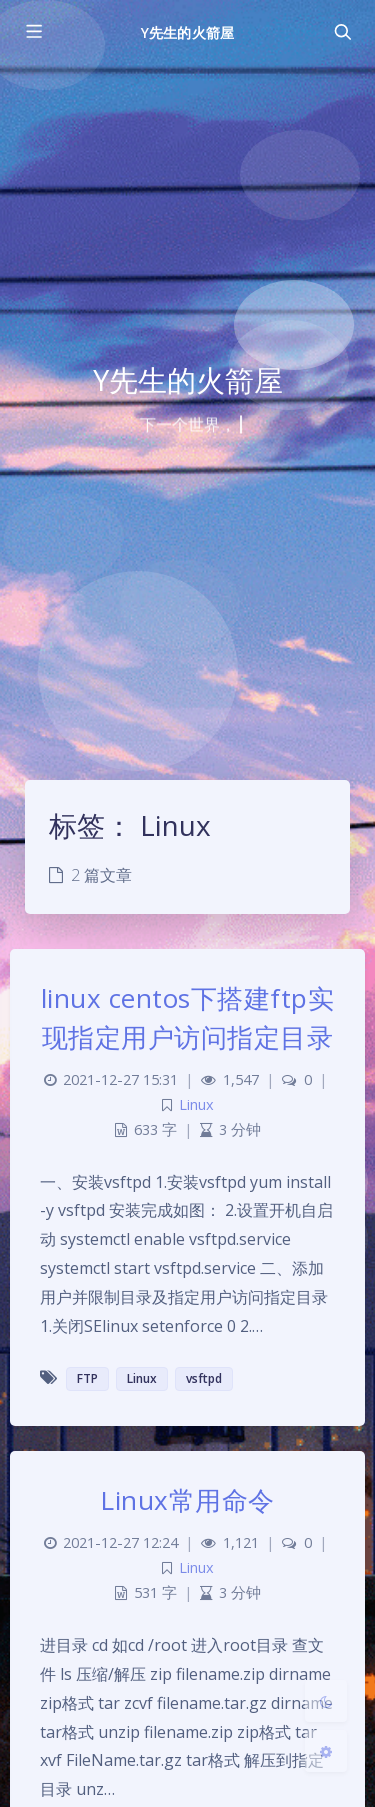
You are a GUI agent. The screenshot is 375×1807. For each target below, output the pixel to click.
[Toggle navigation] (342, 32)
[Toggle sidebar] (33, 32)
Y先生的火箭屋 (187, 32)
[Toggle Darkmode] (326, 1701)
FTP (87, 1378)
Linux (196, 1104)
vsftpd (204, 1378)
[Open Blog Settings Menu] (326, 1751)
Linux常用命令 (187, 1500)
